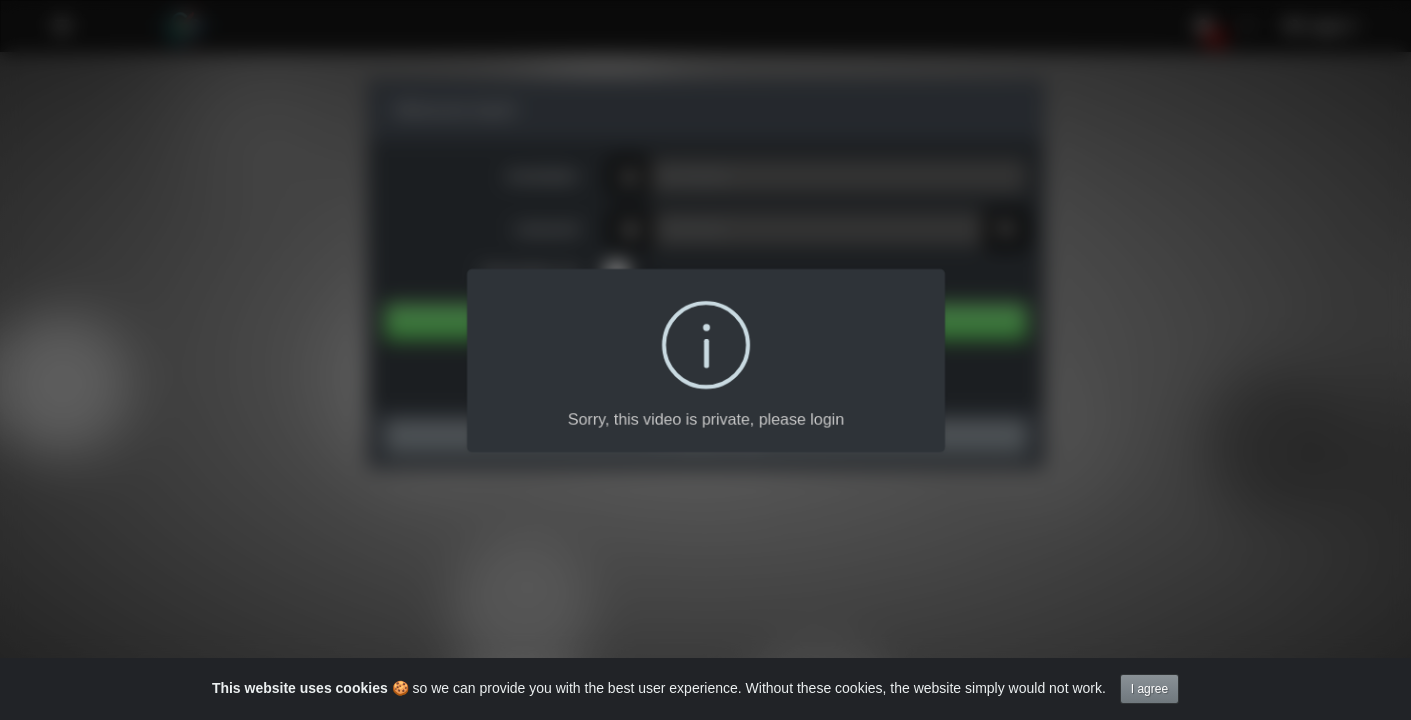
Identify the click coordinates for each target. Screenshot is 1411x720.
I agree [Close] (1149, 689)
